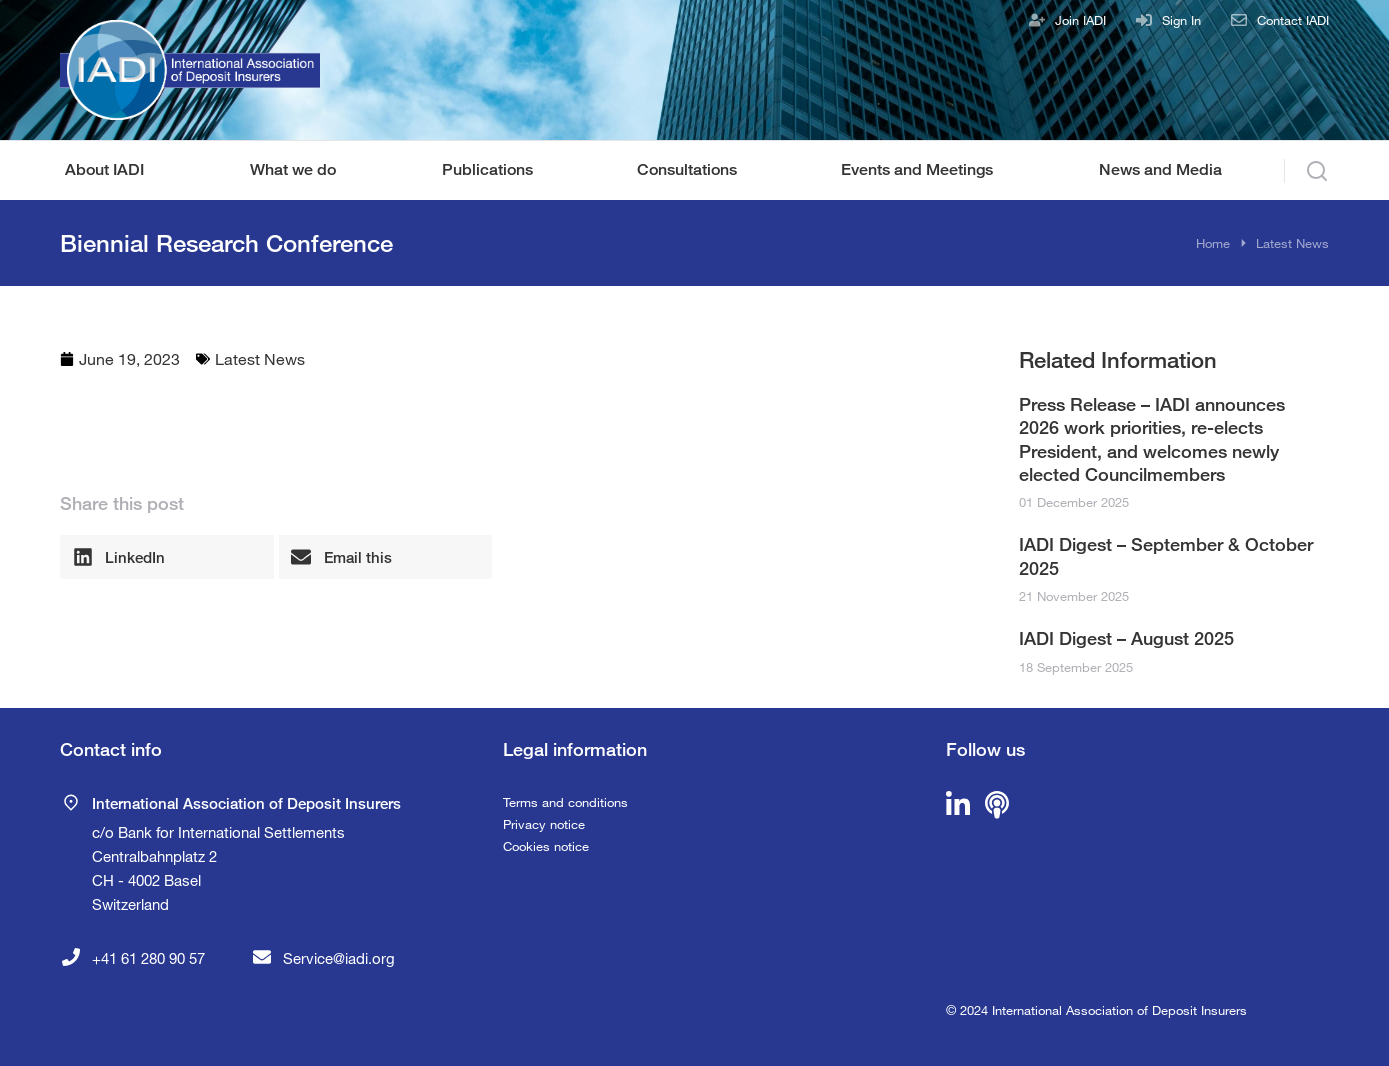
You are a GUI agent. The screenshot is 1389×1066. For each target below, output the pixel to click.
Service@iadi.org (339, 958)
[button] (167, 557)
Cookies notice (546, 846)
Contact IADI (1293, 20)
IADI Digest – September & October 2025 (1166, 555)
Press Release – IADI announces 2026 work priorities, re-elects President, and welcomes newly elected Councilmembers (1152, 439)
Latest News (260, 358)
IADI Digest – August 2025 (1126, 638)
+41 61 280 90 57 (148, 958)
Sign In (1181, 20)
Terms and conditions (565, 802)
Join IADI (1080, 20)
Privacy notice (544, 824)
